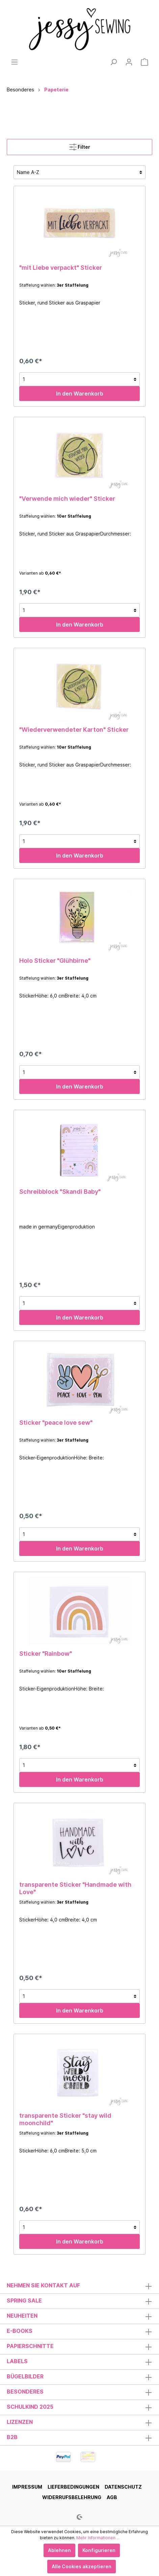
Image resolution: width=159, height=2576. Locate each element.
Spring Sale (24, 2300)
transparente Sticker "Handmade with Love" (75, 1888)
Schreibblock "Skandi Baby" (60, 1191)
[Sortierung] (79, 172)
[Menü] (14, 62)
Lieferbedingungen (73, 2487)
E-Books (19, 2330)
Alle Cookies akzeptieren (81, 2566)
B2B (12, 2437)
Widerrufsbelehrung (71, 2497)
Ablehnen (59, 2550)
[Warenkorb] (144, 62)
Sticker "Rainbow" (45, 1653)
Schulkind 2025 (30, 2406)
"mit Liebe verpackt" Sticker (60, 267)
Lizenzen (20, 2422)
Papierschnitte (30, 2346)
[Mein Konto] (129, 62)
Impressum (27, 2487)
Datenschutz (123, 2487)
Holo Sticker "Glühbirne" (54, 960)
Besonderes (25, 2391)
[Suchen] (113, 62)
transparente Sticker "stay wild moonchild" (65, 2119)
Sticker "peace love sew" (55, 1422)
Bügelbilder (25, 2376)
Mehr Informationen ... (98, 2537)
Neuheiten (22, 2315)
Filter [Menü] (79, 145)
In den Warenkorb (79, 393)
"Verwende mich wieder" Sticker (67, 498)
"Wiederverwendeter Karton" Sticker (74, 729)
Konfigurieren (98, 2550)
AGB (112, 2497)
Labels (17, 2361)
